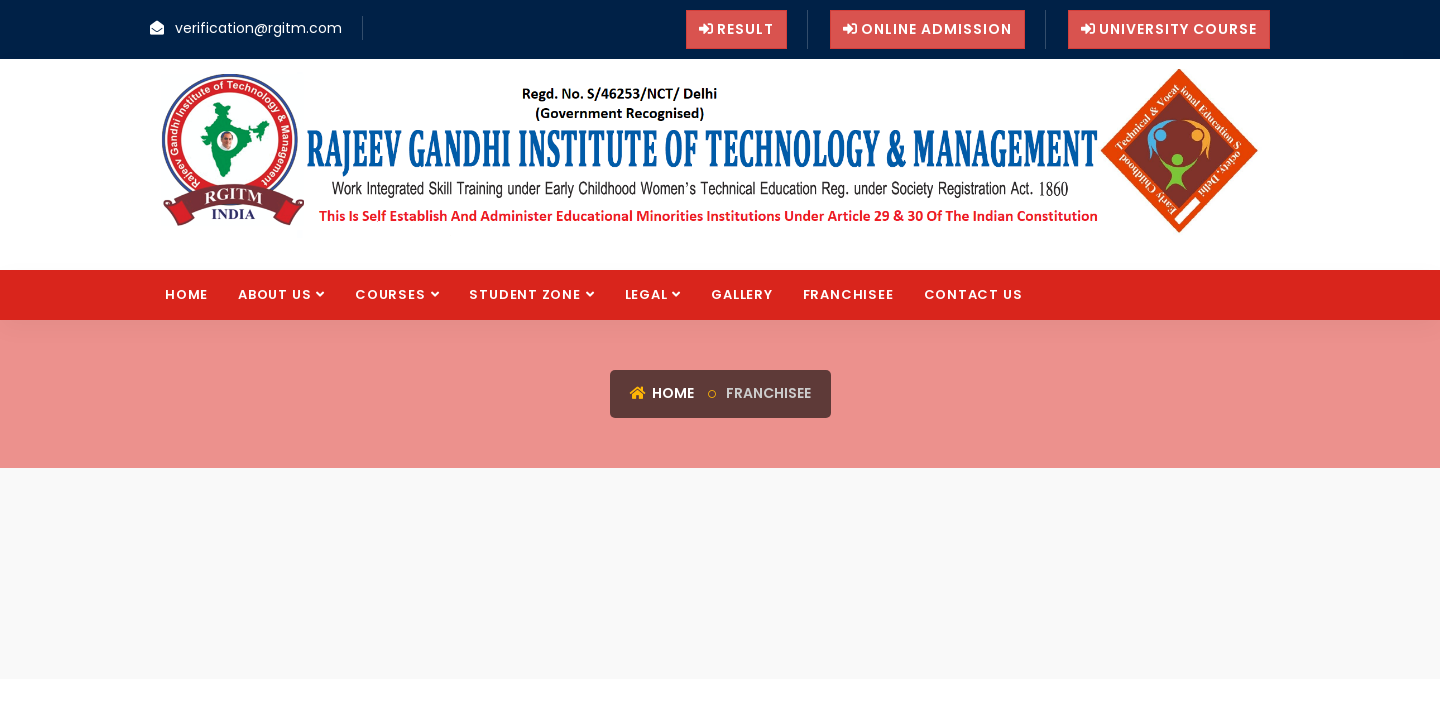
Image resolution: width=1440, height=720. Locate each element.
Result (736, 29)
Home (186, 294)
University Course (1169, 29)
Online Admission (927, 29)
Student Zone (524, 294)
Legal (646, 294)
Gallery (741, 294)
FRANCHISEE (848, 294)
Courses (390, 294)
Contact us (973, 294)
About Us (274, 294)
